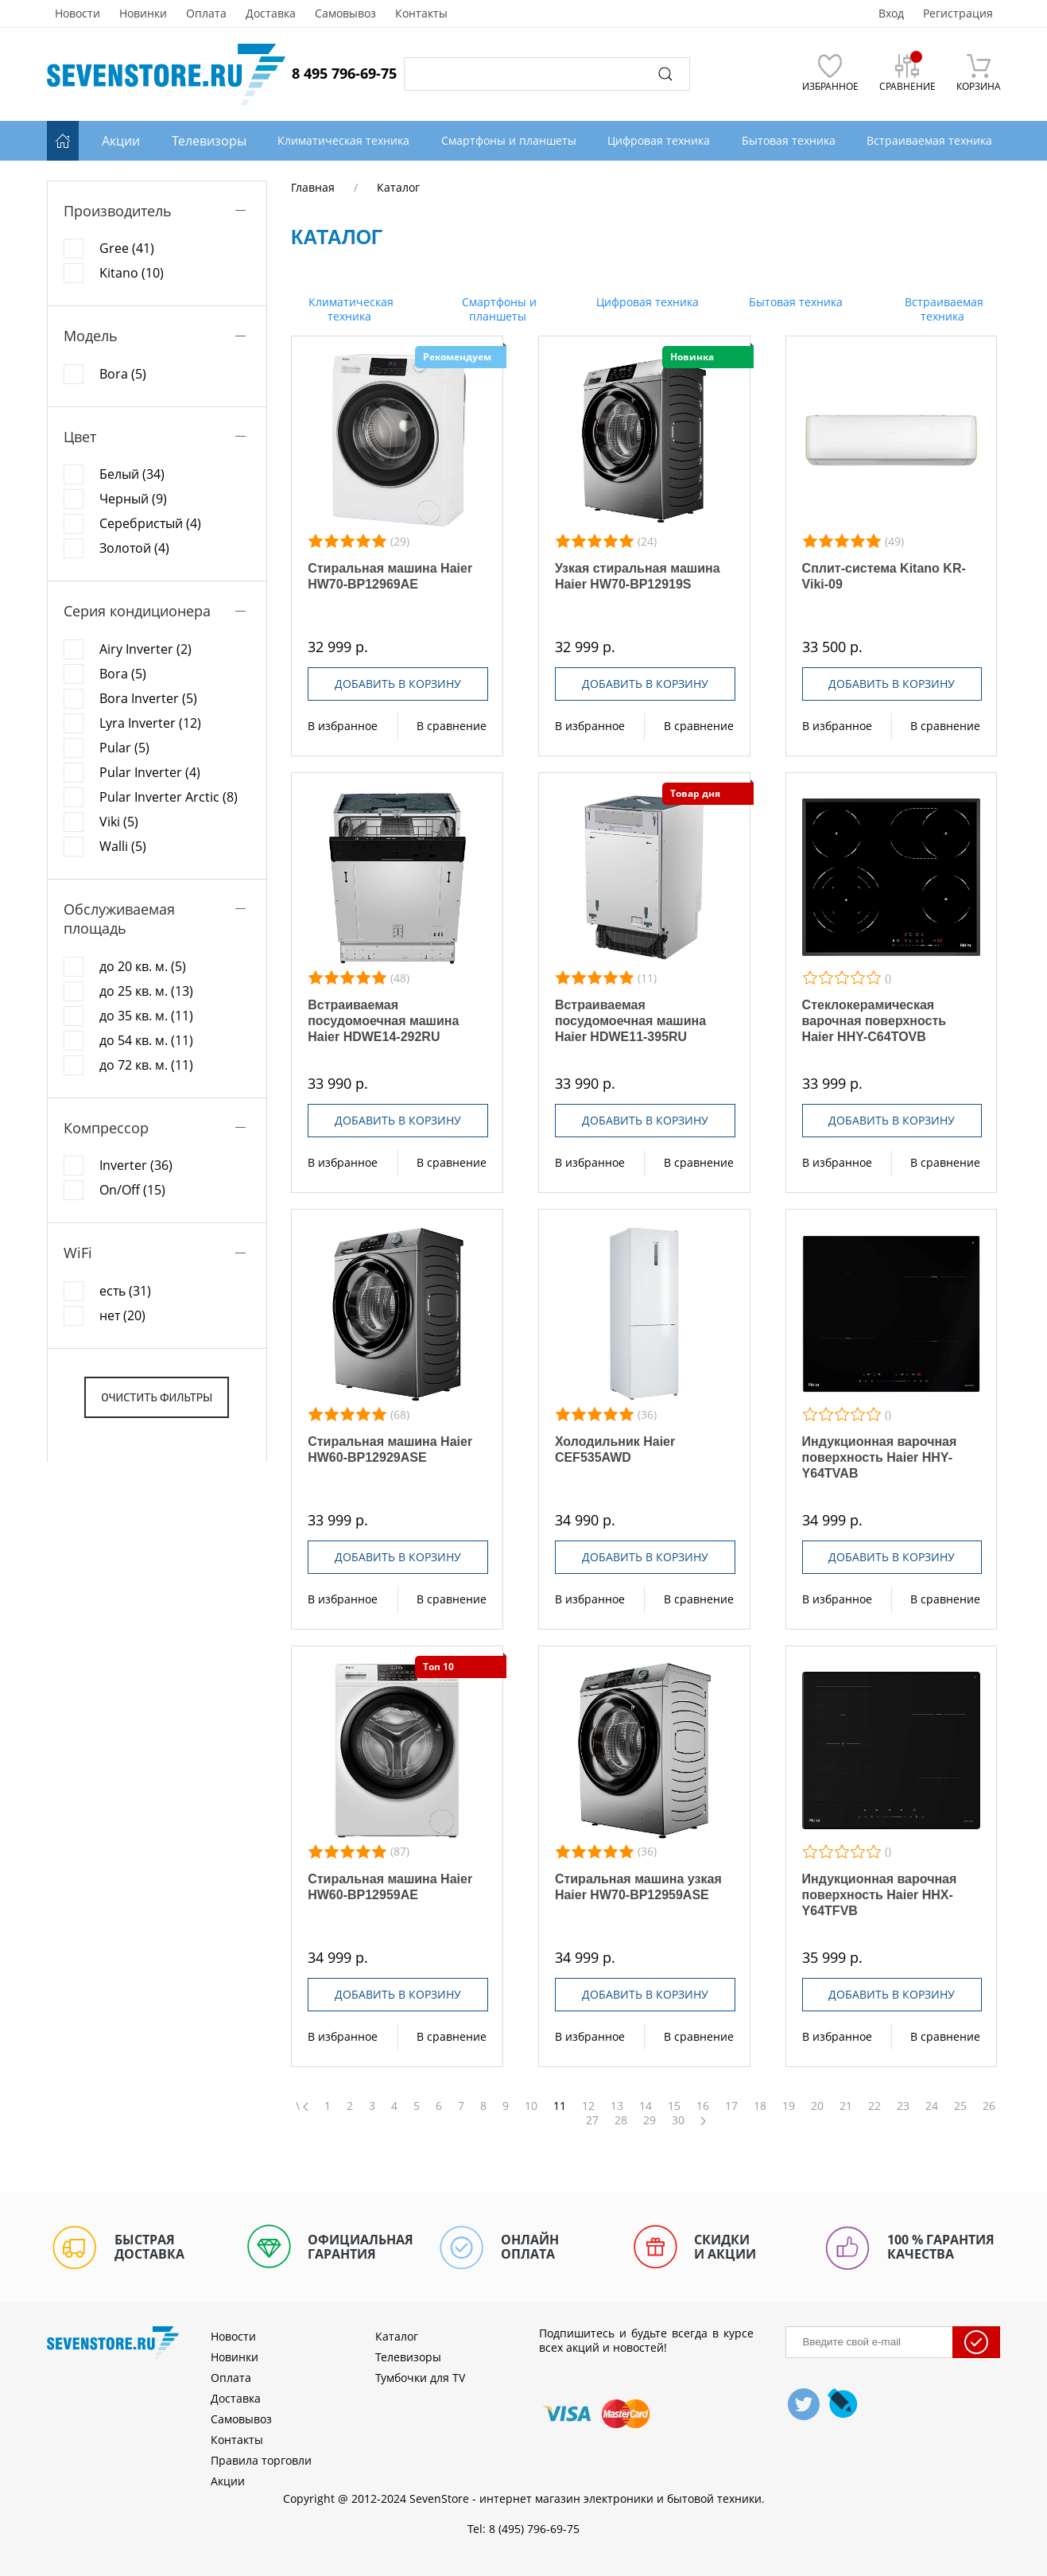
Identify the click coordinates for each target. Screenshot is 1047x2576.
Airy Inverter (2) (145, 649)
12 (588, 2106)
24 (931, 2106)
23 (903, 2106)
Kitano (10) (131, 273)
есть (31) (125, 1291)
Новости (77, 13)
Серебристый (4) (150, 523)
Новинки (143, 13)
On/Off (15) (132, 1190)
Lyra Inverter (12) (150, 723)
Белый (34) (132, 474)
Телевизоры (209, 141)
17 (731, 2106)
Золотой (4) (134, 548)
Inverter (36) (136, 1165)
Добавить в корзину (398, 683)
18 (760, 2106)
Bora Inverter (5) (148, 698)
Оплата (206, 13)
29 (649, 2120)
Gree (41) (126, 248)
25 (960, 2106)
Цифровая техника (646, 301)
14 (645, 2106)
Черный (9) (133, 498)
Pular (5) (124, 747)
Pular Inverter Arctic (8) (168, 797)
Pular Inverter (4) (149, 772)
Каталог (396, 2336)
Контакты (421, 13)
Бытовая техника (794, 301)
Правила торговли (261, 2460)
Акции (121, 141)
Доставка (271, 13)
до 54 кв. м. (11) (146, 1040)
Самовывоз (345, 13)
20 (817, 2106)
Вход (891, 13)
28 (621, 2120)
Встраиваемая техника (942, 309)
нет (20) (122, 1315)
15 (674, 2106)
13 (617, 2106)
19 (788, 2106)
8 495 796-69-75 (344, 73)
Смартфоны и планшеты (498, 309)
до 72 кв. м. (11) (146, 1065)
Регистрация (958, 13)
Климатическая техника (349, 309)
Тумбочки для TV (420, 2377)
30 (678, 2120)
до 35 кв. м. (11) (146, 1015)
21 (846, 2106)
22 (874, 2106)
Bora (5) (122, 374)
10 (531, 2106)
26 (989, 2106)
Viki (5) (118, 821)
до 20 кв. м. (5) (142, 966)
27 (592, 2120)
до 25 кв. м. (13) (146, 991)
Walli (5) (122, 846)
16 (702, 2106)
